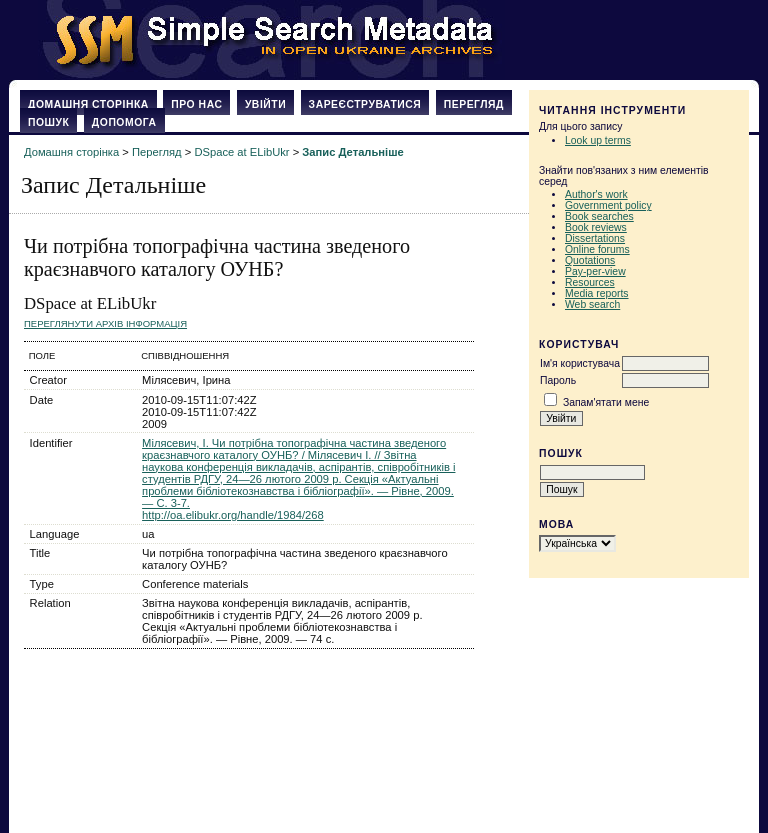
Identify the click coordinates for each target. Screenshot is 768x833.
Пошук (48, 122)
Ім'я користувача (580, 363)
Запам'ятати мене (606, 402)
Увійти (265, 104)
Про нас (196, 104)
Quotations (590, 260)
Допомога (124, 122)
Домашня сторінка (88, 104)
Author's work (596, 194)
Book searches (599, 216)
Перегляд (474, 104)
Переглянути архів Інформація (105, 323)
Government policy (608, 205)
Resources (590, 282)
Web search (592, 304)
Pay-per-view (595, 271)
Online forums (597, 249)
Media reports (597, 293)
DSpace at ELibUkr (241, 152)
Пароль (558, 380)
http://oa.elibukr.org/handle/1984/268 (233, 515)
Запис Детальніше (352, 152)
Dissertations (595, 238)
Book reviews (596, 227)
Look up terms (598, 140)
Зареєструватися (365, 104)
